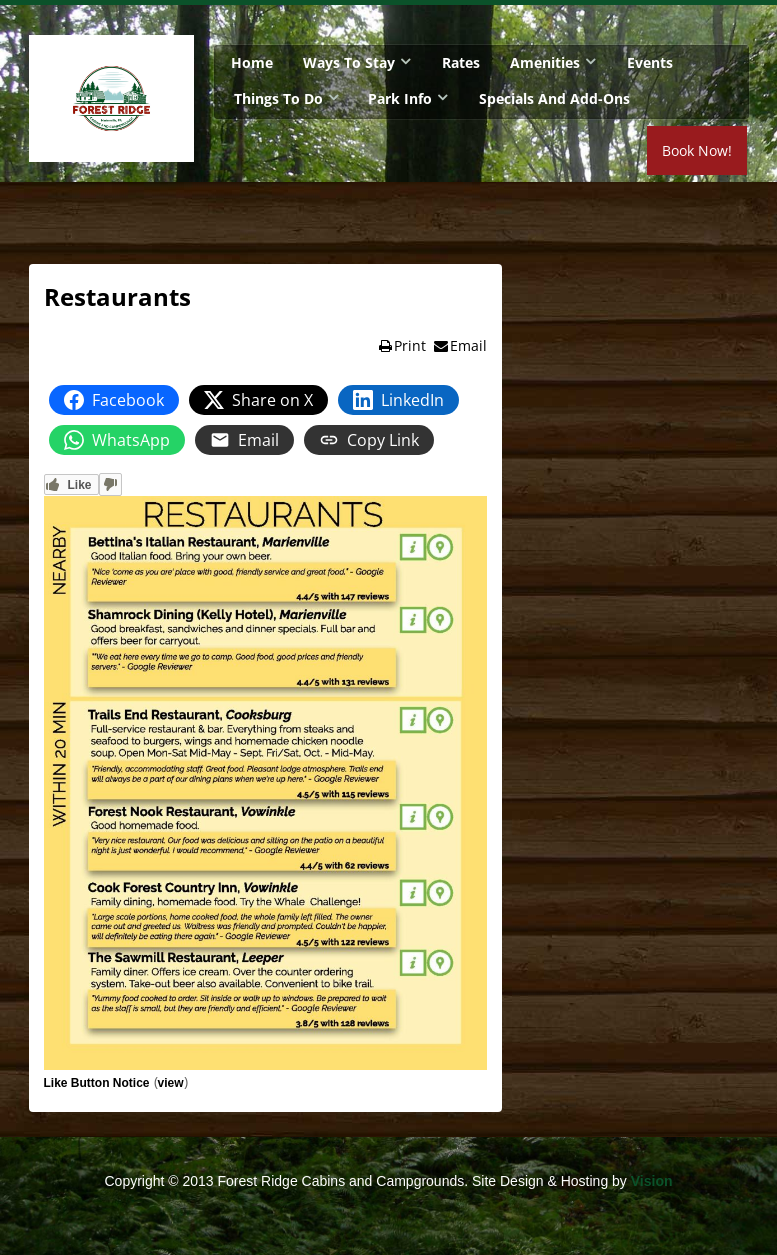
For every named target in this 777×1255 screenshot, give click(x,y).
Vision (652, 1181)
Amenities (545, 62)
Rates (461, 62)
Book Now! (697, 150)
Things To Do (278, 98)
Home (252, 62)
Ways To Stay (349, 62)
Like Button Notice (97, 1083)
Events (650, 62)
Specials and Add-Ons (554, 98)
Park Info (400, 98)
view (171, 1083)
